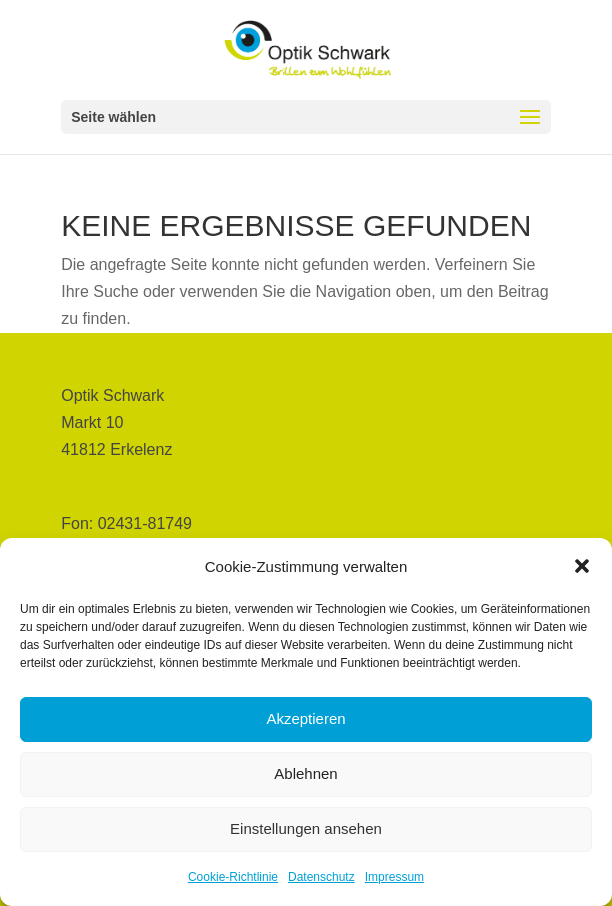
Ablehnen (305, 773)
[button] (582, 566)
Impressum (394, 877)
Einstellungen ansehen (306, 828)
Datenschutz (321, 877)
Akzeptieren (305, 718)
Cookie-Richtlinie (233, 877)
